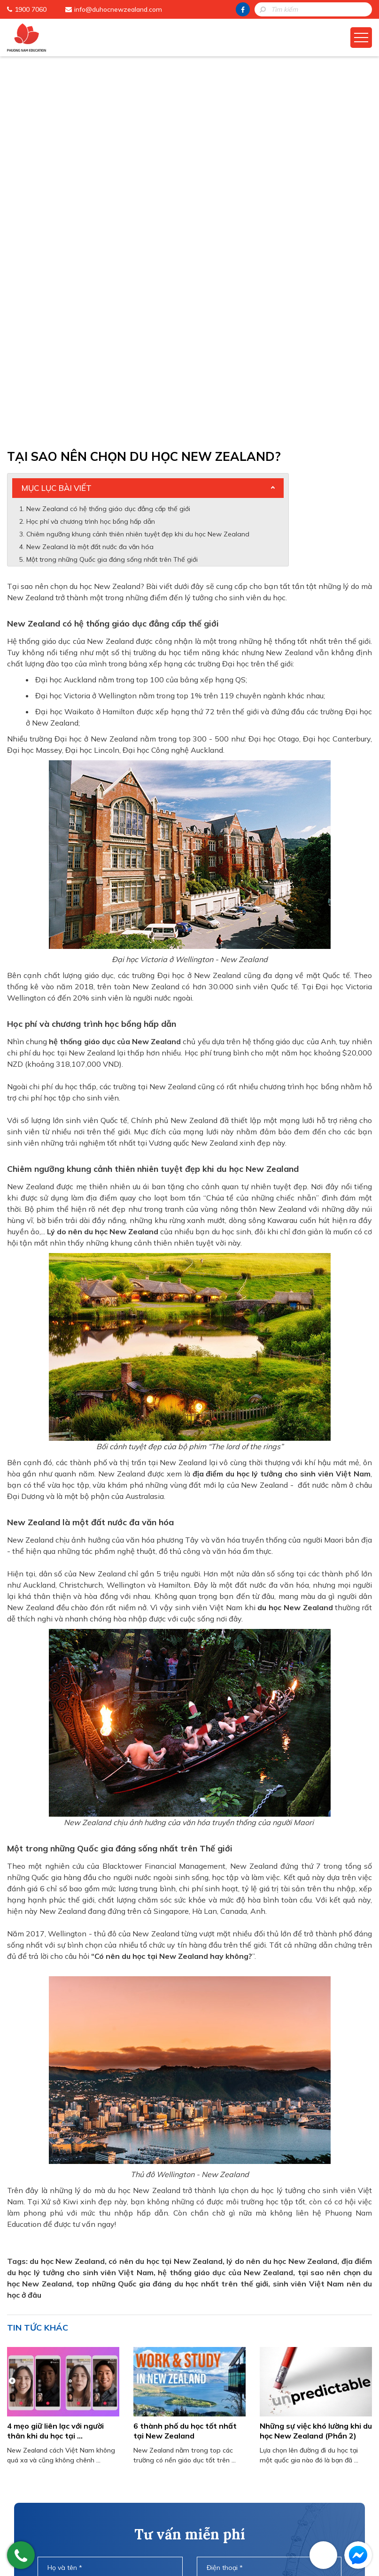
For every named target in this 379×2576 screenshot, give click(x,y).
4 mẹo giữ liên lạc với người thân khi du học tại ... (55, 2052)
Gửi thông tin (189, 2343)
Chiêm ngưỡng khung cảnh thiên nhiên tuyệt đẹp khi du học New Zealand (137, 156)
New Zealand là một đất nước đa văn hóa (90, 168)
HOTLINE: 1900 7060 (189, 2369)
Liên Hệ (128, 2514)
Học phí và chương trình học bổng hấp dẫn (90, 143)
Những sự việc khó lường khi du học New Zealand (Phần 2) (316, 2052)
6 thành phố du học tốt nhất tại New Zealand (185, 2052)
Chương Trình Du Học (151, 2456)
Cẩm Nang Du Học (146, 2471)
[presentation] (189, 2305)
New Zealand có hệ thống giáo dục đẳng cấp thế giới (108, 130)
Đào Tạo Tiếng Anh (148, 2500)
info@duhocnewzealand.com (118, 9)
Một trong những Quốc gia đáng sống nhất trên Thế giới (112, 181)
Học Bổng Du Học (144, 2485)
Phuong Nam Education (154, 2442)
